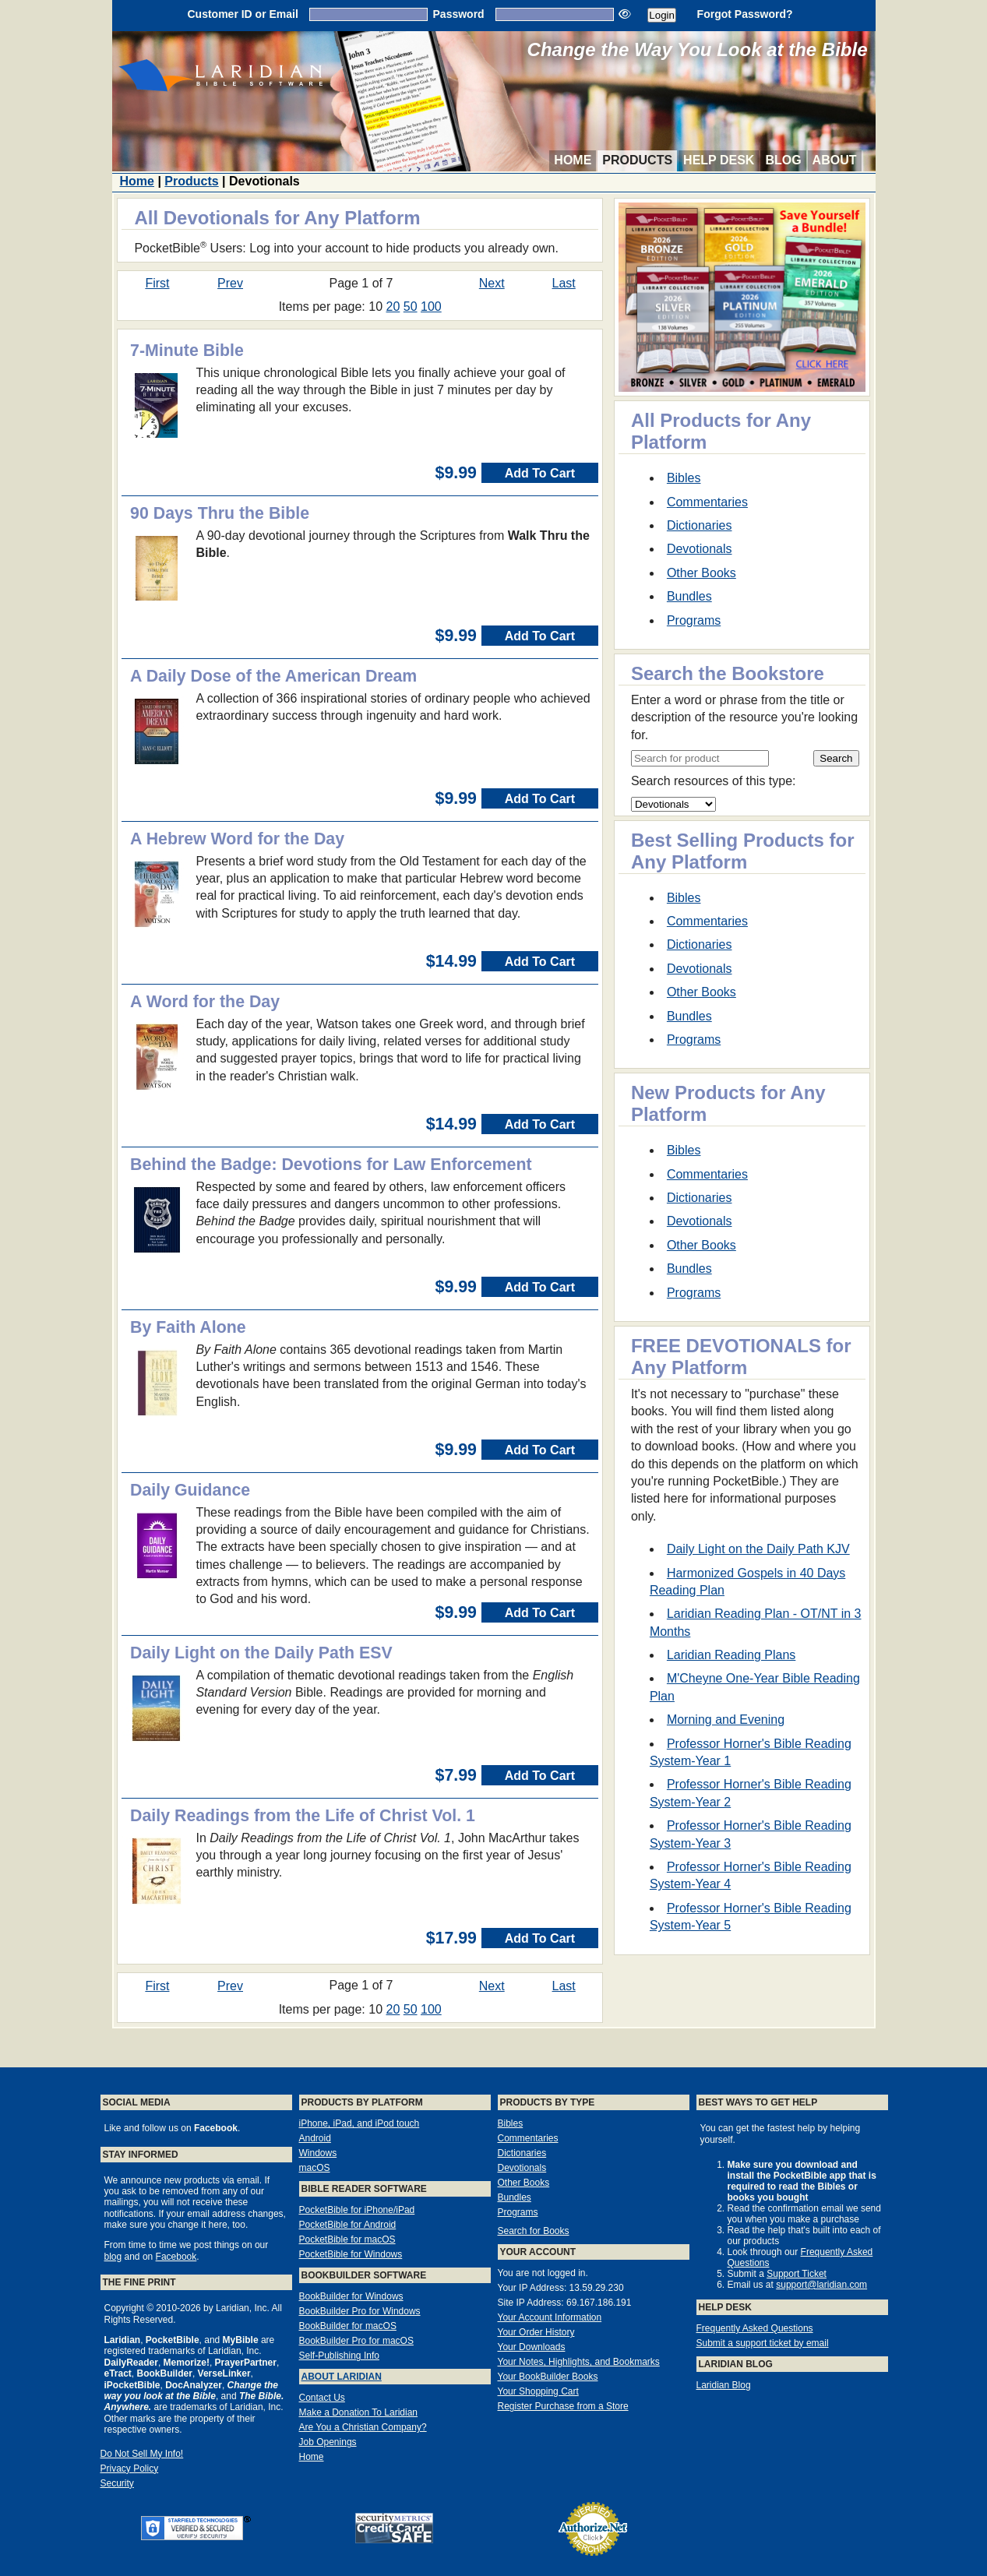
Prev (230, 283)
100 (431, 306)
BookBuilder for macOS (348, 2326)
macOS (314, 2167)
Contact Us (322, 2397)
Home (572, 160)
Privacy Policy (129, 2468)
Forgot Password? (745, 14)
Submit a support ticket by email (762, 2343)
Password (459, 14)
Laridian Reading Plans (731, 1655)
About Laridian (341, 2376)
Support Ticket (797, 2273)
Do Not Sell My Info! (142, 2453)
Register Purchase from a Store (563, 2406)
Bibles (684, 478)
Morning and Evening (725, 1719)
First (157, 283)
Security (117, 2483)
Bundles (689, 596)
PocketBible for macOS (347, 2239)
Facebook (176, 2256)
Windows (318, 2153)
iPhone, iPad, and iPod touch (359, 2123)
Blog (783, 160)
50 (411, 306)
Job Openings (328, 2442)
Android (315, 2138)
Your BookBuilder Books (548, 2376)
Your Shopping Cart (538, 2391)
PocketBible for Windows (351, 2254)
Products (637, 160)
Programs (694, 620)
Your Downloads (532, 2347)
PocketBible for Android (348, 2224)
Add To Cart (540, 473)
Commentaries (707, 502)
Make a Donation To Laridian (358, 2412)
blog (113, 2256)
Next (492, 283)
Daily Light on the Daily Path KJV (758, 1549)
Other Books (701, 573)
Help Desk (718, 160)
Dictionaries (699, 525)
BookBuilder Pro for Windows (360, 2311)
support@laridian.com (821, 2284)
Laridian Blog (723, 2385)
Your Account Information (550, 2317)
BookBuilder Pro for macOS (356, 2340)
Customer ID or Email (242, 14)
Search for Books (533, 2230)
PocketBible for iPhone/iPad (357, 2209)
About (835, 160)
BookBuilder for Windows (351, 2296)
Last (564, 283)
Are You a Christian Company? (363, 2427)
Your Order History (536, 2332)
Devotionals (699, 548)
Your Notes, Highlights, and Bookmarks (579, 2361)
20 (393, 306)
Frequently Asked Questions (754, 2328)
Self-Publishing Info (339, 2355)
